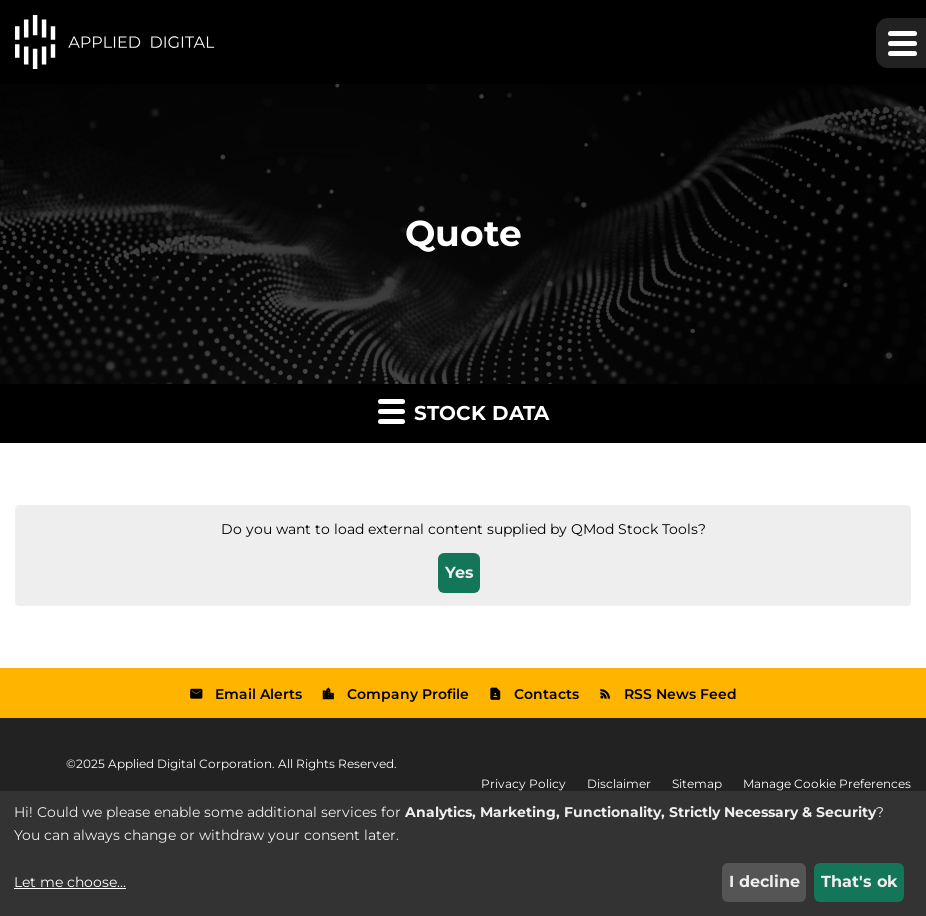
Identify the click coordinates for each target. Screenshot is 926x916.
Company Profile (408, 694)
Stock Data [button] (463, 410)
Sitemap (697, 784)
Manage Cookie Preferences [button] (827, 784)
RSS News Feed (680, 694)
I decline (764, 881)
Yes (459, 572)
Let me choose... (70, 882)
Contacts (546, 694)
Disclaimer (619, 784)
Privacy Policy (523, 784)
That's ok (859, 881)
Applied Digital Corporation (190, 763)
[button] (901, 43)
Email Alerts (258, 694)
